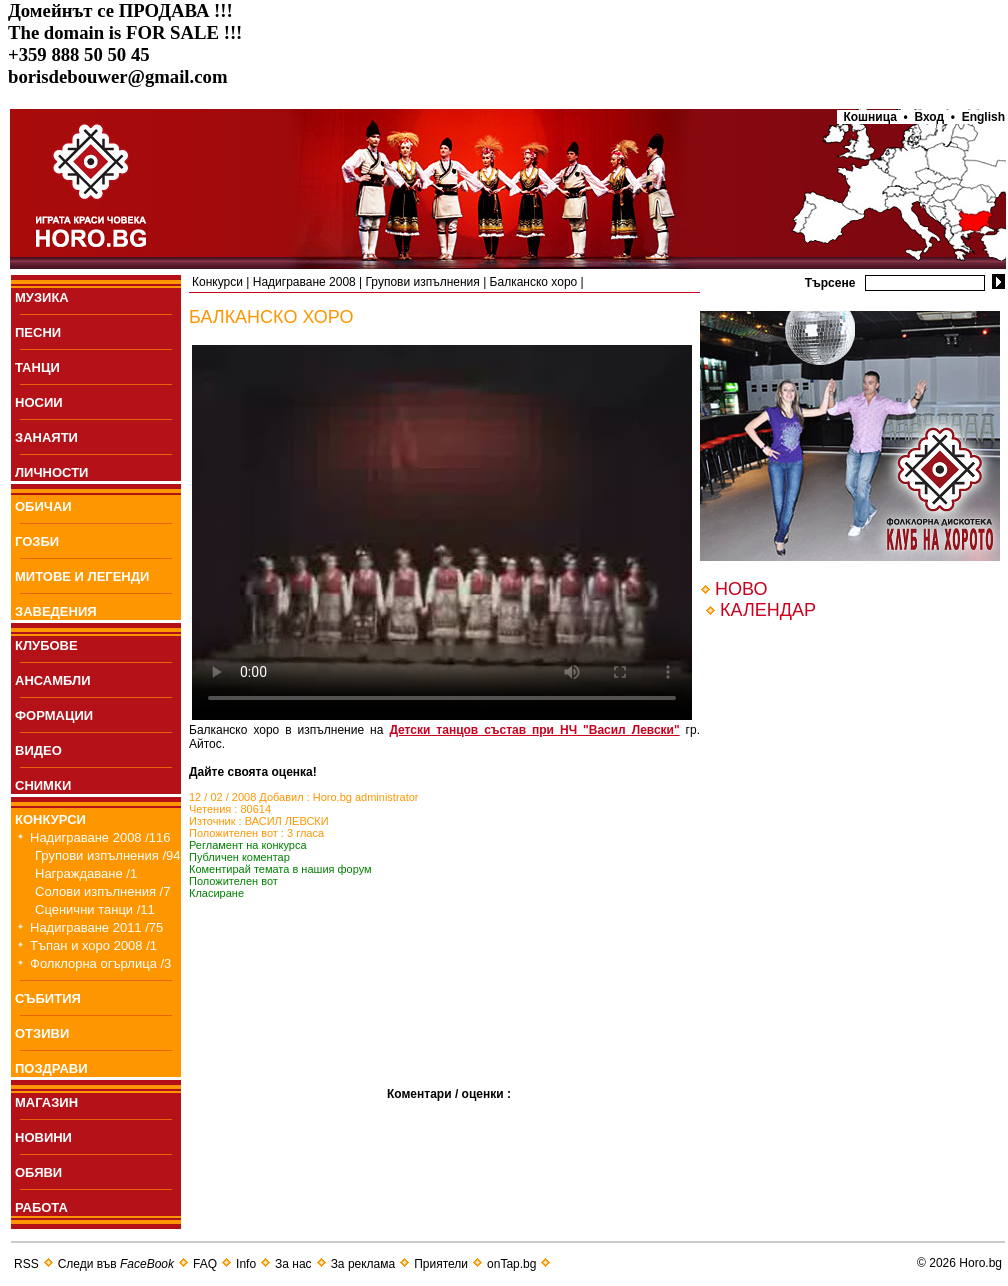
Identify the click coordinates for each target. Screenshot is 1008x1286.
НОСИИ (39, 402)
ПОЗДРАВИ (51, 1068)
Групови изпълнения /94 (108, 855)
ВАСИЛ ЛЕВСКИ (287, 821)
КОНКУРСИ (50, 819)
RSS (26, 1264)
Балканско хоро (534, 282)
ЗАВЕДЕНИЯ (56, 611)
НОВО (741, 589)
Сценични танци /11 (95, 909)
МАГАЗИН (46, 1102)
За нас (293, 1264)
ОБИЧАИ (43, 506)
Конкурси (217, 282)
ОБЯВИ (38, 1172)
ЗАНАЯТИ (46, 437)
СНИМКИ (43, 785)
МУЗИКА (42, 297)
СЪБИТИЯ (48, 998)
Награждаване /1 (86, 873)
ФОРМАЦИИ (54, 715)
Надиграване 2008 (304, 282)
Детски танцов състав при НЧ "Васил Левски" (534, 730)
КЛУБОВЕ (46, 645)
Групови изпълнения (423, 282)
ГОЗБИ (37, 541)
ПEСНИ (38, 332)
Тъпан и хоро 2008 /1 (93, 945)
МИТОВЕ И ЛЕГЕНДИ (82, 576)
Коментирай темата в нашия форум (280, 869)
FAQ (205, 1264)
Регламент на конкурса (248, 845)
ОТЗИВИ (42, 1033)
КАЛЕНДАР (768, 610)
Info (246, 1264)
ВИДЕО (38, 750)
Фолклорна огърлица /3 (100, 963)
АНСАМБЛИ (53, 680)
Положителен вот (233, 881)
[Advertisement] (288, 1023)
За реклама (363, 1264)
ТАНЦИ (37, 367)
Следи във (116, 1264)
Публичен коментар (239, 857)
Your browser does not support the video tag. (442, 532)
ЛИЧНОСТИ (51, 472)
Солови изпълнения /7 (102, 891)
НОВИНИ (43, 1137)
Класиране (216, 893)
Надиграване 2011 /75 (96, 927)
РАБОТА (41, 1207)
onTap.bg (511, 1264)
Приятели (441, 1264)
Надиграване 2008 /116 (100, 837)
